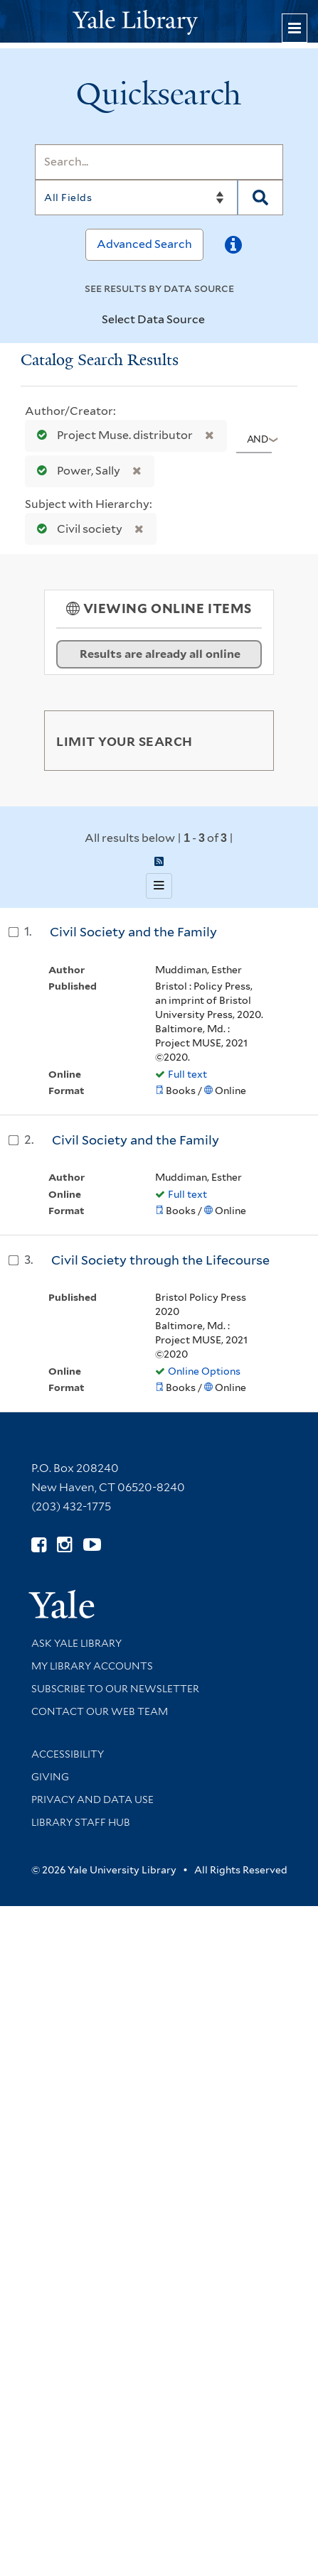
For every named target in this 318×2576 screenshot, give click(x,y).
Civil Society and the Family (133, 931)
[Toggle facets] (249, 740)
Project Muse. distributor (111, 435)
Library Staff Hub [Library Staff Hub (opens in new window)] (80, 1822)
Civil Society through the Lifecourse (160, 1259)
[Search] (158, 162)
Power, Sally (75, 470)
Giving (50, 1776)
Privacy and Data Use (92, 1799)
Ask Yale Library (76, 1643)
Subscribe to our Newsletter (115, 1688)
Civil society (76, 529)
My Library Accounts (92, 1666)
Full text (187, 1074)
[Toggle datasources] (213, 320)
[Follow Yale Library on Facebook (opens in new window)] (38, 1545)
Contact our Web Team (99, 1711)
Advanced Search (144, 244)
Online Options (204, 1371)
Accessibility (67, 1754)
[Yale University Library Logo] (159, 21)
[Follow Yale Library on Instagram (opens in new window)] (64, 1545)
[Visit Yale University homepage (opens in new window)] (61, 1599)
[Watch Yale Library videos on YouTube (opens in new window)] (92, 1545)
